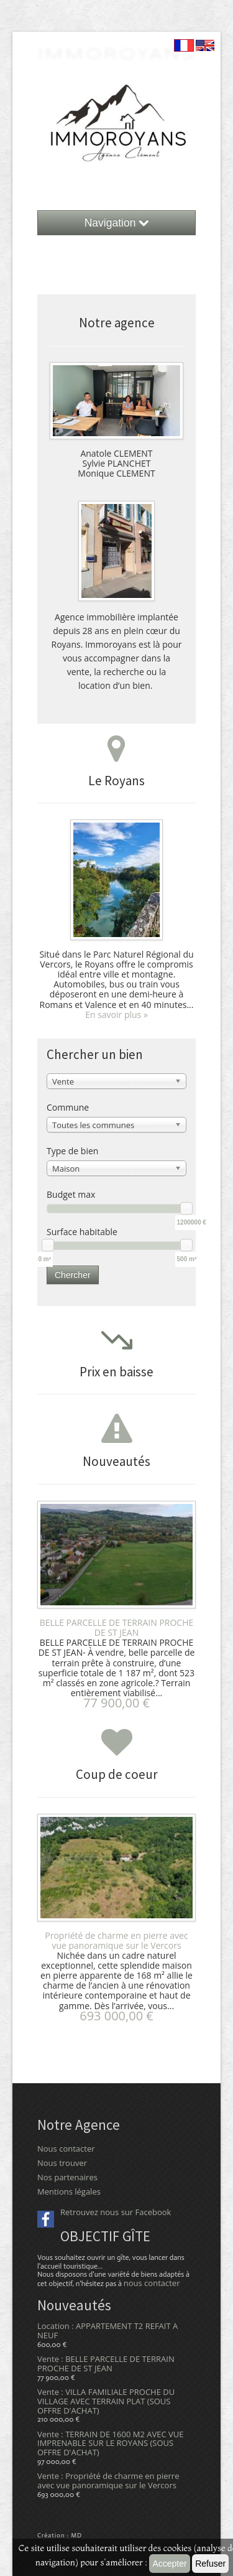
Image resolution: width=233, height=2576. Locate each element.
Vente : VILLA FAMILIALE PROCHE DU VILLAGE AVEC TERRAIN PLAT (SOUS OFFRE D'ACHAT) (106, 2401)
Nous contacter (66, 2148)
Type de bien (72, 1151)
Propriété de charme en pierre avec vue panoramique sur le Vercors (116, 1940)
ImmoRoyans (117, 52)
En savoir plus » (116, 1014)
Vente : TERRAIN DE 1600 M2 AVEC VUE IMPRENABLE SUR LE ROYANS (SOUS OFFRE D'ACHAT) (110, 2443)
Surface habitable (82, 1232)
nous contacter (152, 2283)
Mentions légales (69, 2191)
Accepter (169, 2564)
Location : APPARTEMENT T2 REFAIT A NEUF (107, 2330)
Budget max (71, 1194)
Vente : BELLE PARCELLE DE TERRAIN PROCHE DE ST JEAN (106, 2363)
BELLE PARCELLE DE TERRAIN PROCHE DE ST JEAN (117, 1627)
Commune (68, 1107)
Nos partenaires (67, 2177)
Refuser (210, 2564)
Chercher (73, 1275)
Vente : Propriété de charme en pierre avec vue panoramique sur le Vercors (108, 2480)
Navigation (117, 223)
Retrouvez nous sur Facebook (115, 2212)
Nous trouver (62, 2162)
